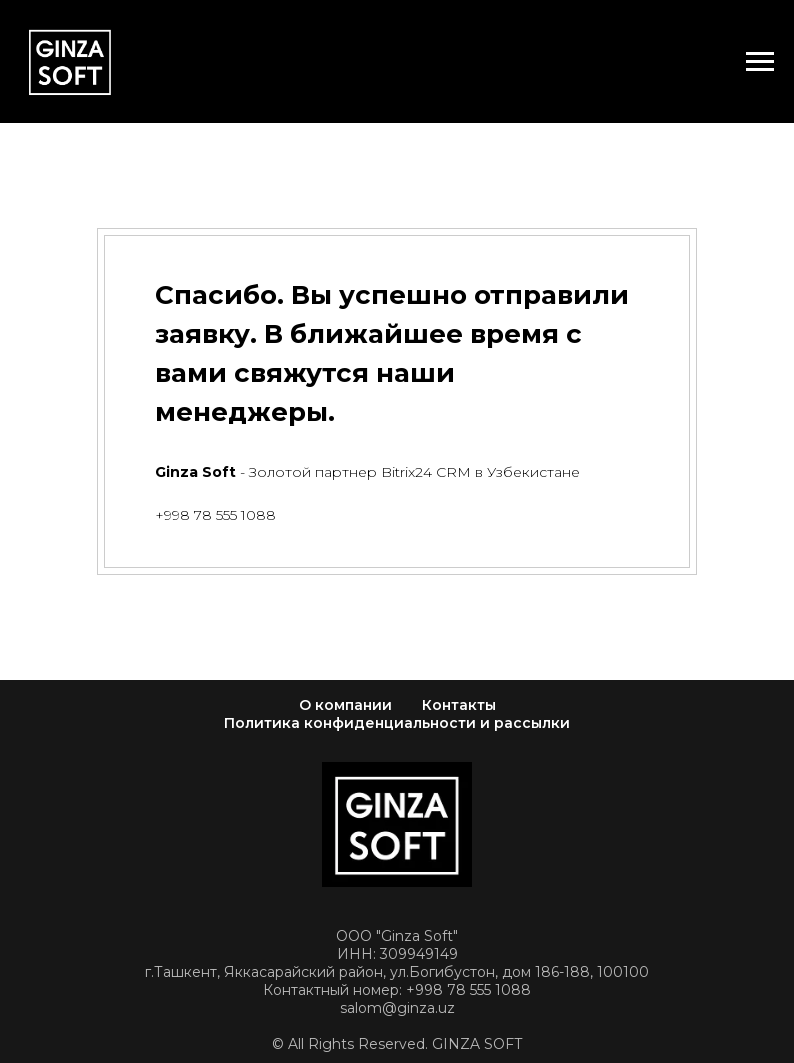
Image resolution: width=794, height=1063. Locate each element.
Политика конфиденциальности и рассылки (397, 723)
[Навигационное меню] (760, 62)
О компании (345, 705)
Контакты (459, 705)
